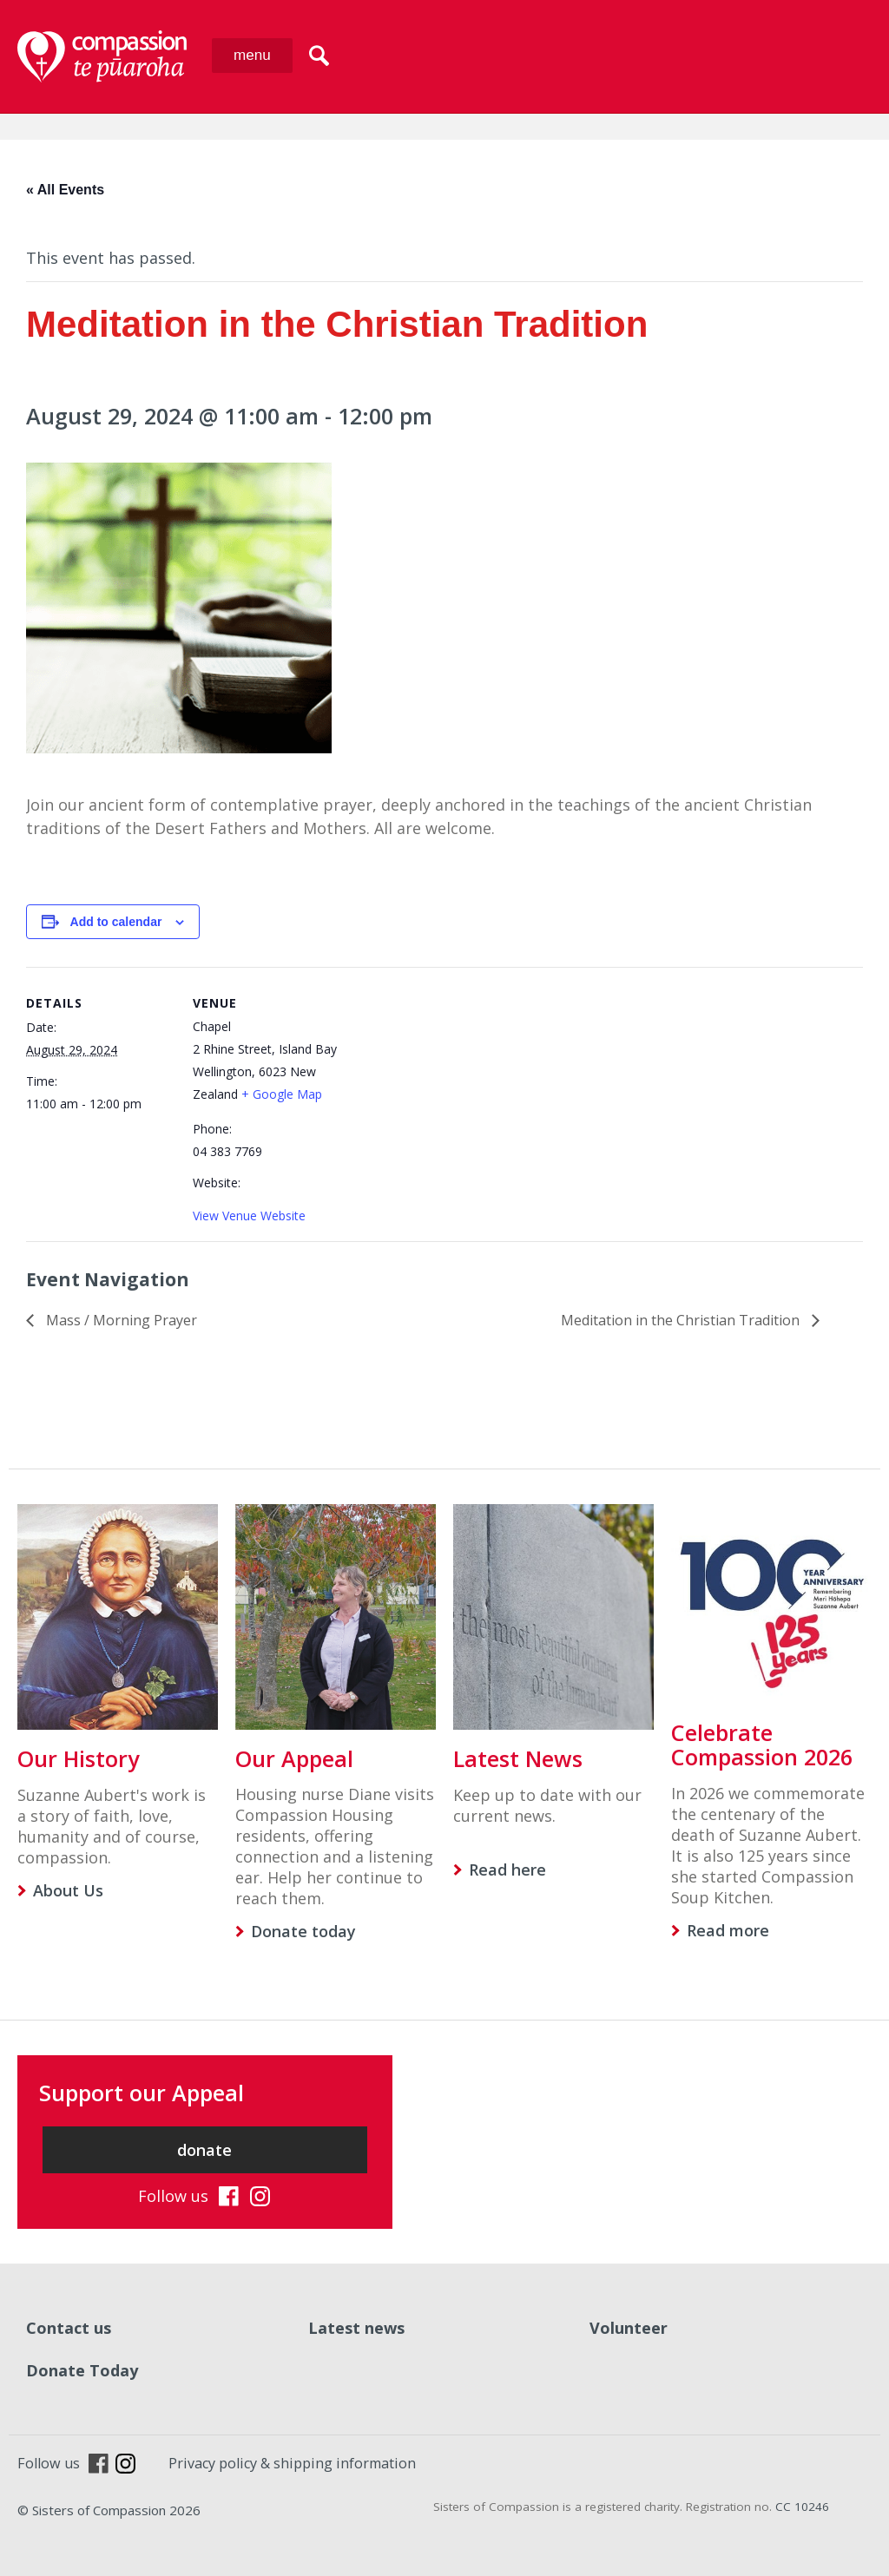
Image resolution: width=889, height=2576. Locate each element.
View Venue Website (249, 1215)
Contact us (68, 2327)
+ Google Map (281, 1094)
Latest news (356, 2327)
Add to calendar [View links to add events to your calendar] (116, 922)
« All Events (65, 189)
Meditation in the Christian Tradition (682, 1320)
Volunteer (628, 2327)
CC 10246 (802, 2506)
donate (204, 2149)
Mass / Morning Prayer (120, 1320)
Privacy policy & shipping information (292, 2463)
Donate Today (82, 2370)
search (319, 55)
